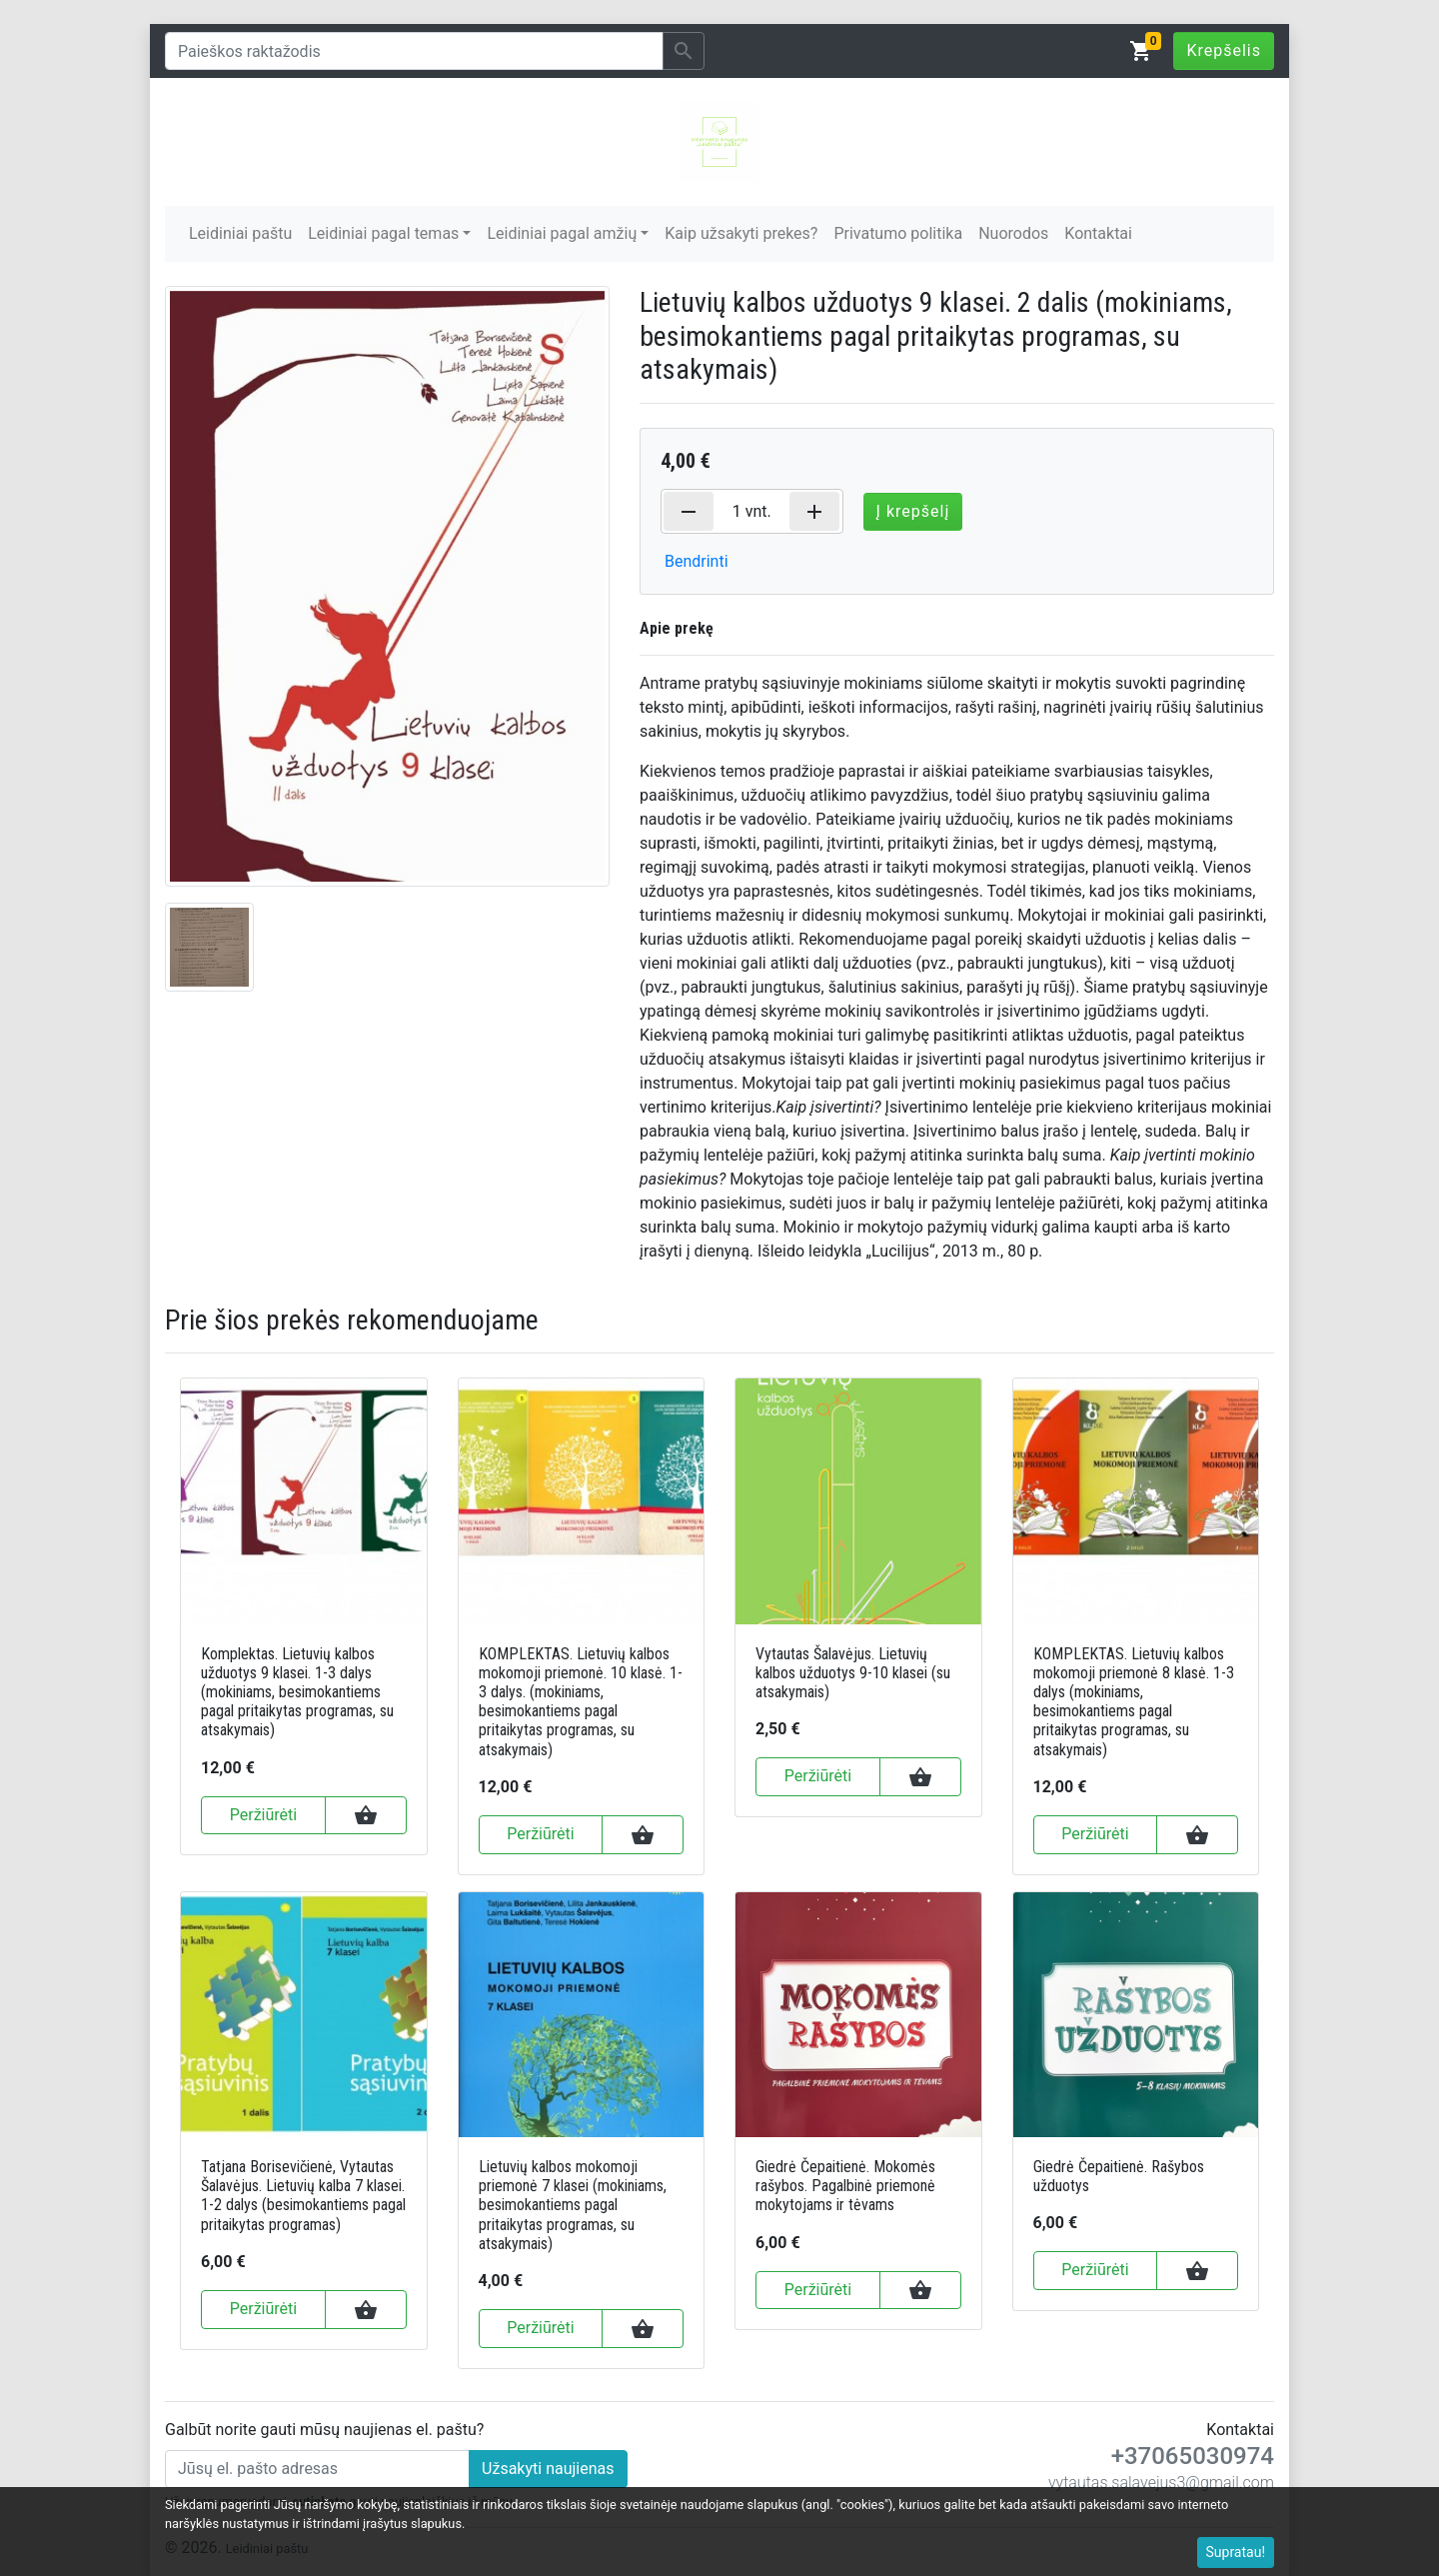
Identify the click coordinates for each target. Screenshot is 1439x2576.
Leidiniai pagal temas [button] (383, 233)
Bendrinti (696, 561)
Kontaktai (1098, 233)
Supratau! (1236, 2552)
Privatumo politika (897, 233)
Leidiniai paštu (240, 233)
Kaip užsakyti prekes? (741, 233)
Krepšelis (1223, 50)
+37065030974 (1192, 2456)
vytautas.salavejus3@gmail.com (1161, 2482)
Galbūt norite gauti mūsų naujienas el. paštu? (324, 2429)
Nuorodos (1013, 233)
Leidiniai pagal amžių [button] (562, 233)
